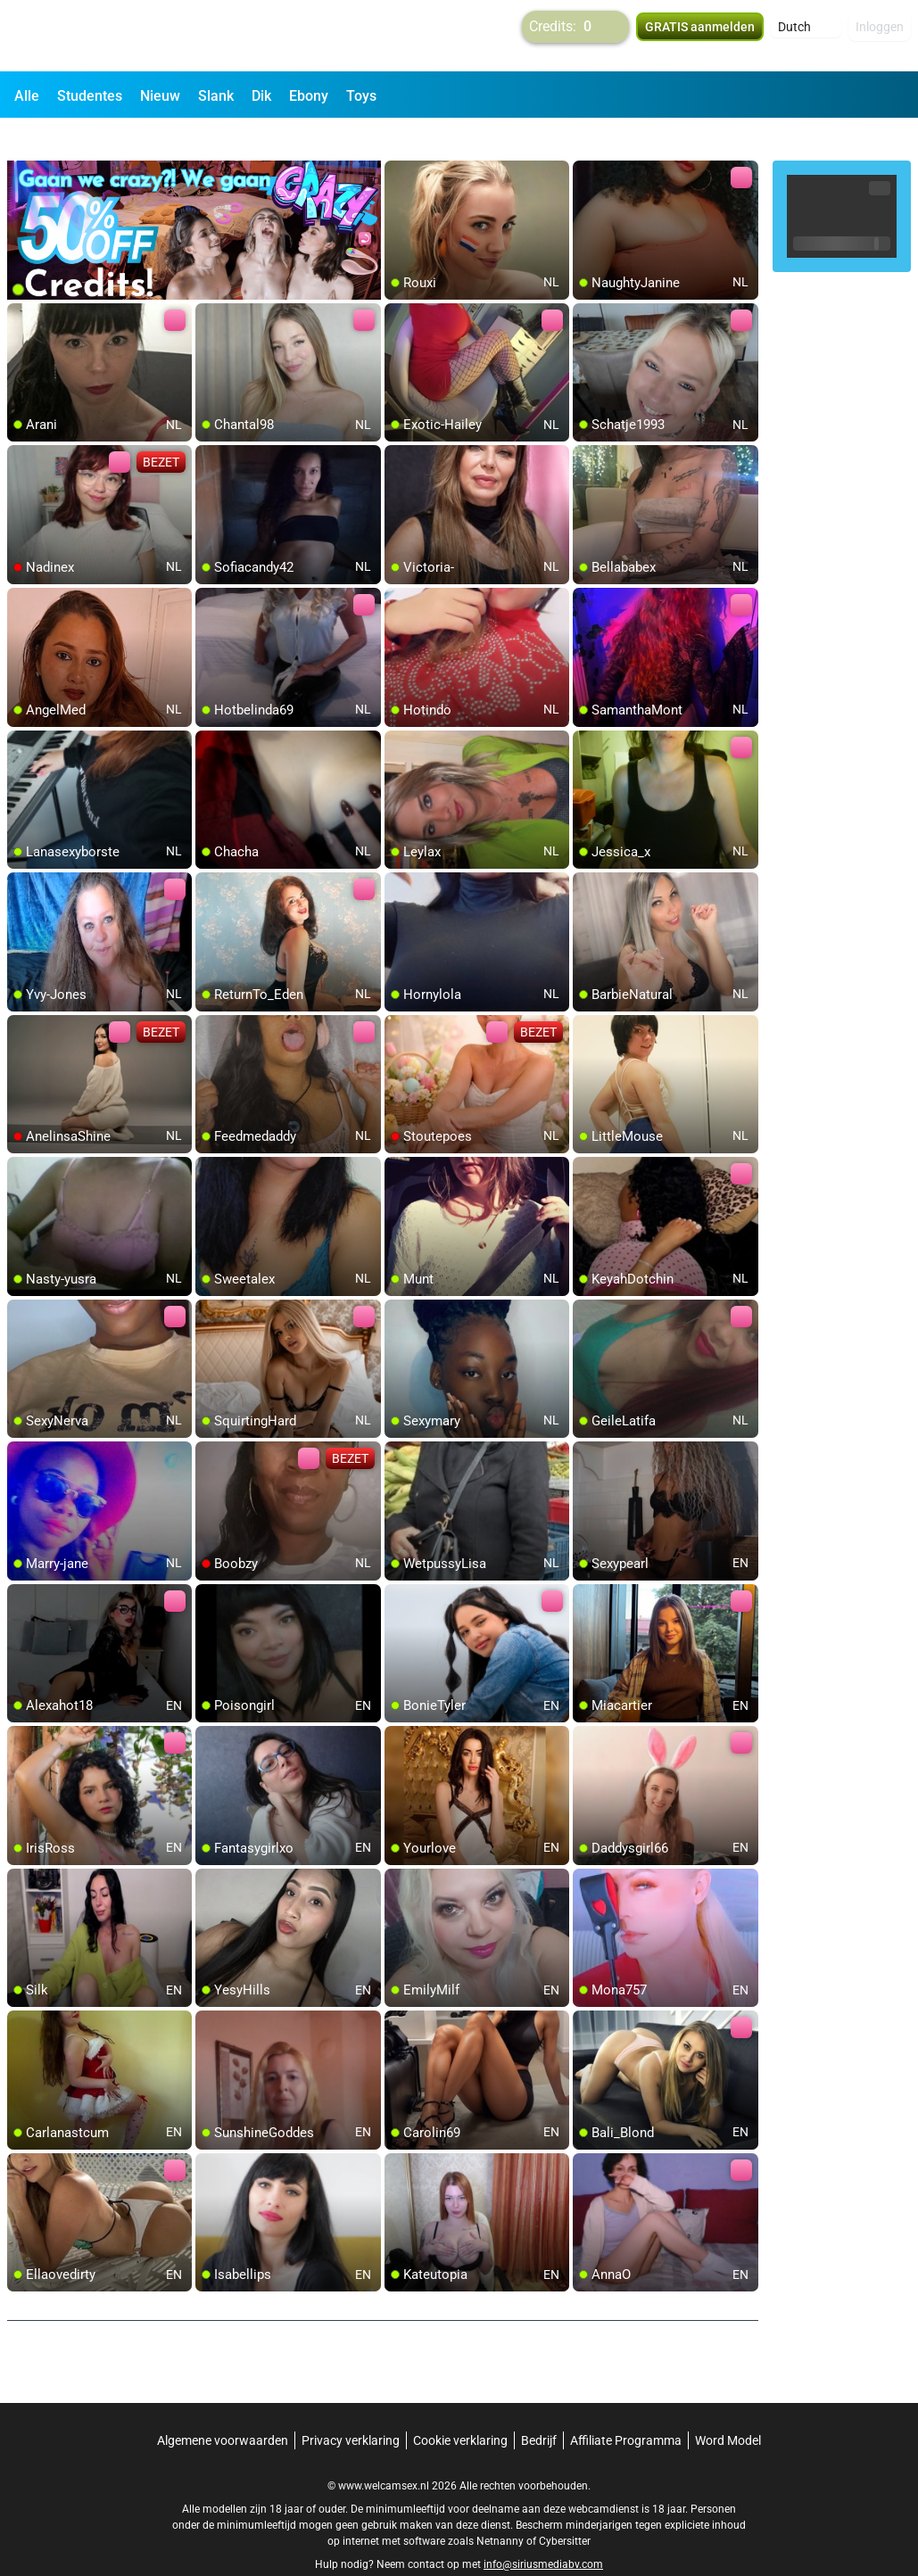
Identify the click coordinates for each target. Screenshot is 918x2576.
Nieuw (160, 95)
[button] (806, 35)
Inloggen (880, 36)
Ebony (308, 95)
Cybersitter (565, 2509)
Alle (26, 95)
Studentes (89, 95)
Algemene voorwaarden (222, 2408)
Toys (361, 95)
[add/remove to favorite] (398, 142)
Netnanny (501, 2509)
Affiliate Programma (626, 2408)
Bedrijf (539, 2408)
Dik (261, 95)
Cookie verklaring (460, 2408)
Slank (216, 95)
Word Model (728, 2408)
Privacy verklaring (351, 2408)
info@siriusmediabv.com (543, 2532)
